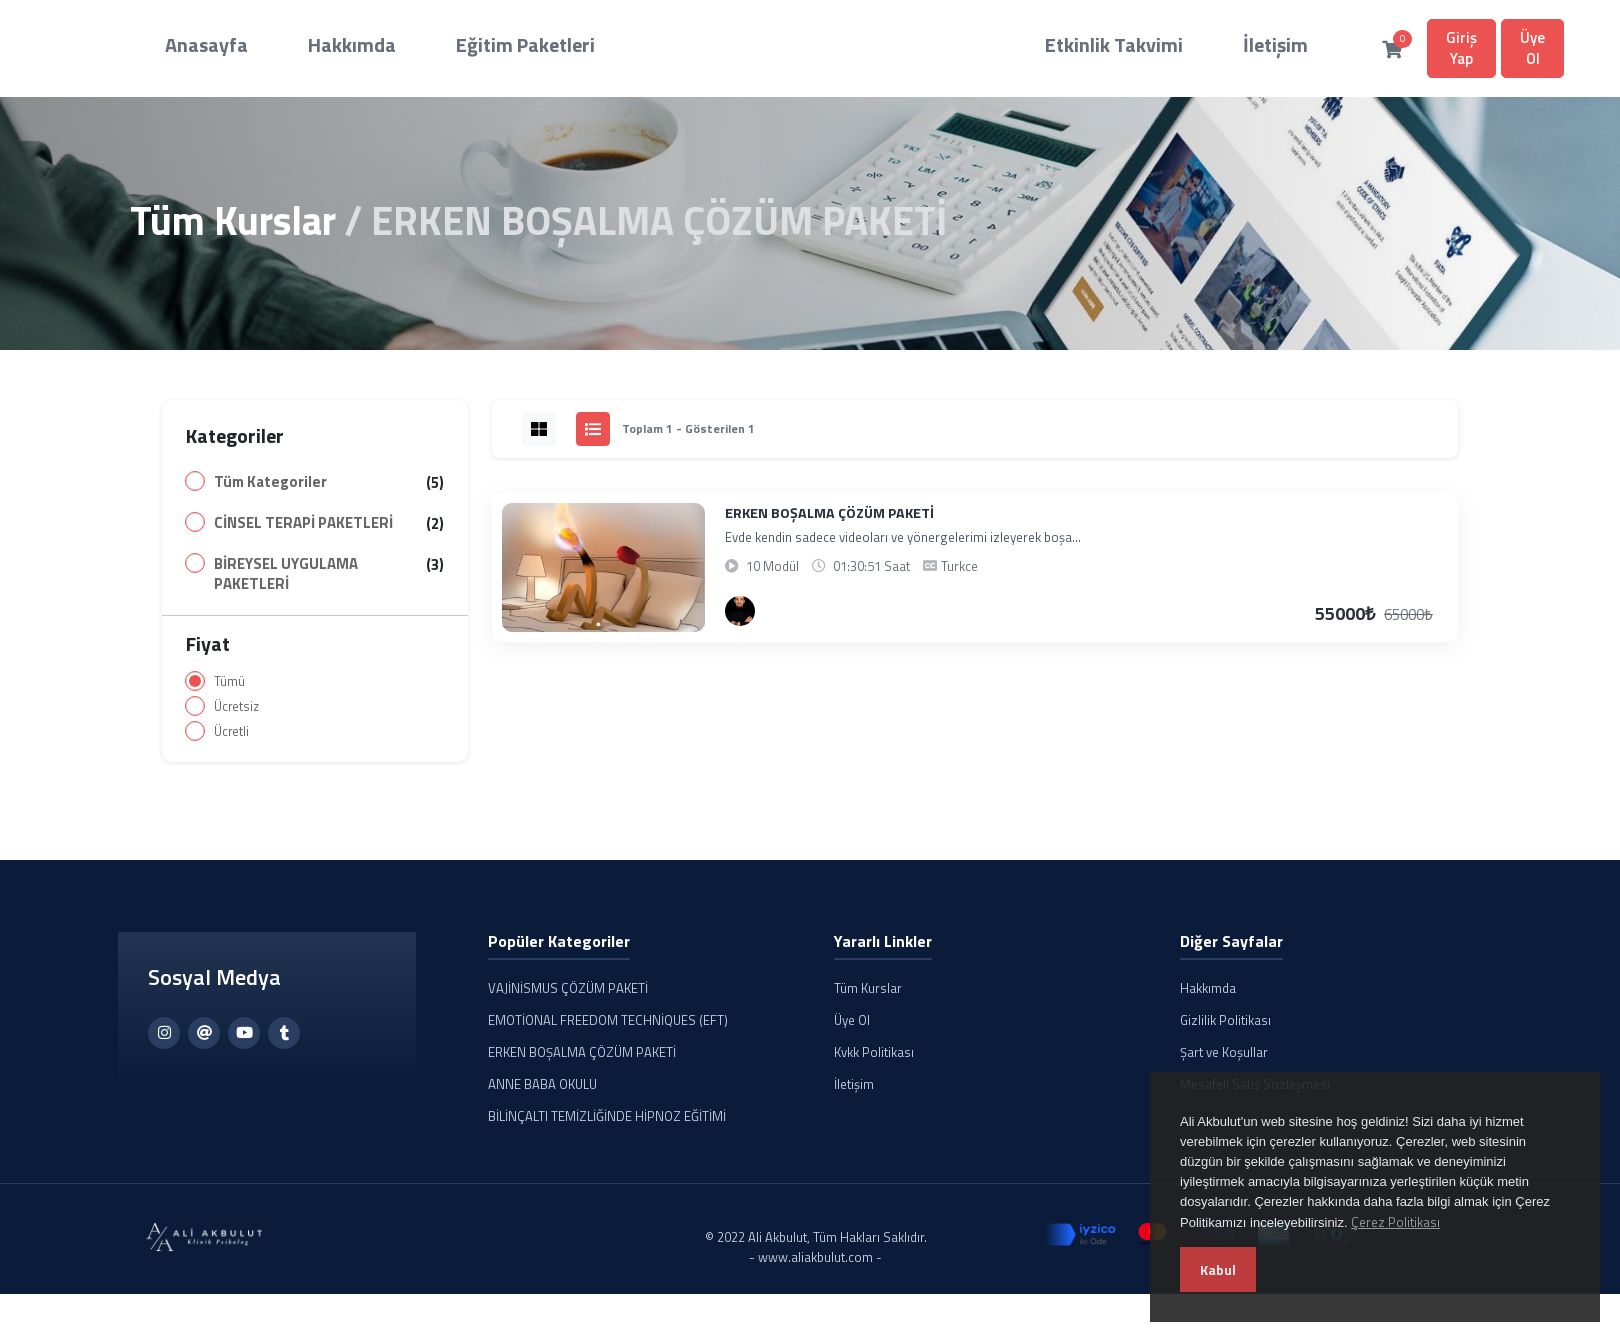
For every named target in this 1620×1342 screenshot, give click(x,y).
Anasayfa (200, 45)
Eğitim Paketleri (434, 45)
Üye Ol (1340, 51)
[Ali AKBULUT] (740, 619)
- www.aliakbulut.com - (815, 1265)
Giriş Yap (1247, 51)
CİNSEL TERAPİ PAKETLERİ (303, 531)
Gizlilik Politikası (1225, 1028)
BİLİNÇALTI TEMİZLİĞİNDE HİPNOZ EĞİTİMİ (607, 1124)
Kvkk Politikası (874, 1060)
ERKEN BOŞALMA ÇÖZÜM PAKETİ (829, 521)
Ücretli (231, 739)
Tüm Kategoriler (270, 490)
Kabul (1218, 1269)
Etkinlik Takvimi (956, 45)
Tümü (229, 689)
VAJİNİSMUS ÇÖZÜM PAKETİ (568, 996)
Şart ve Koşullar (1224, 1060)
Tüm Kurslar (233, 228)
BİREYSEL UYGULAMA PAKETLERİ (286, 582)
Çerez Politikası (1395, 1222)
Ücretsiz (236, 714)
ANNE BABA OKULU (542, 1092)
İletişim (1076, 45)
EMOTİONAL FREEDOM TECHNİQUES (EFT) (608, 1028)
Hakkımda (306, 45)
